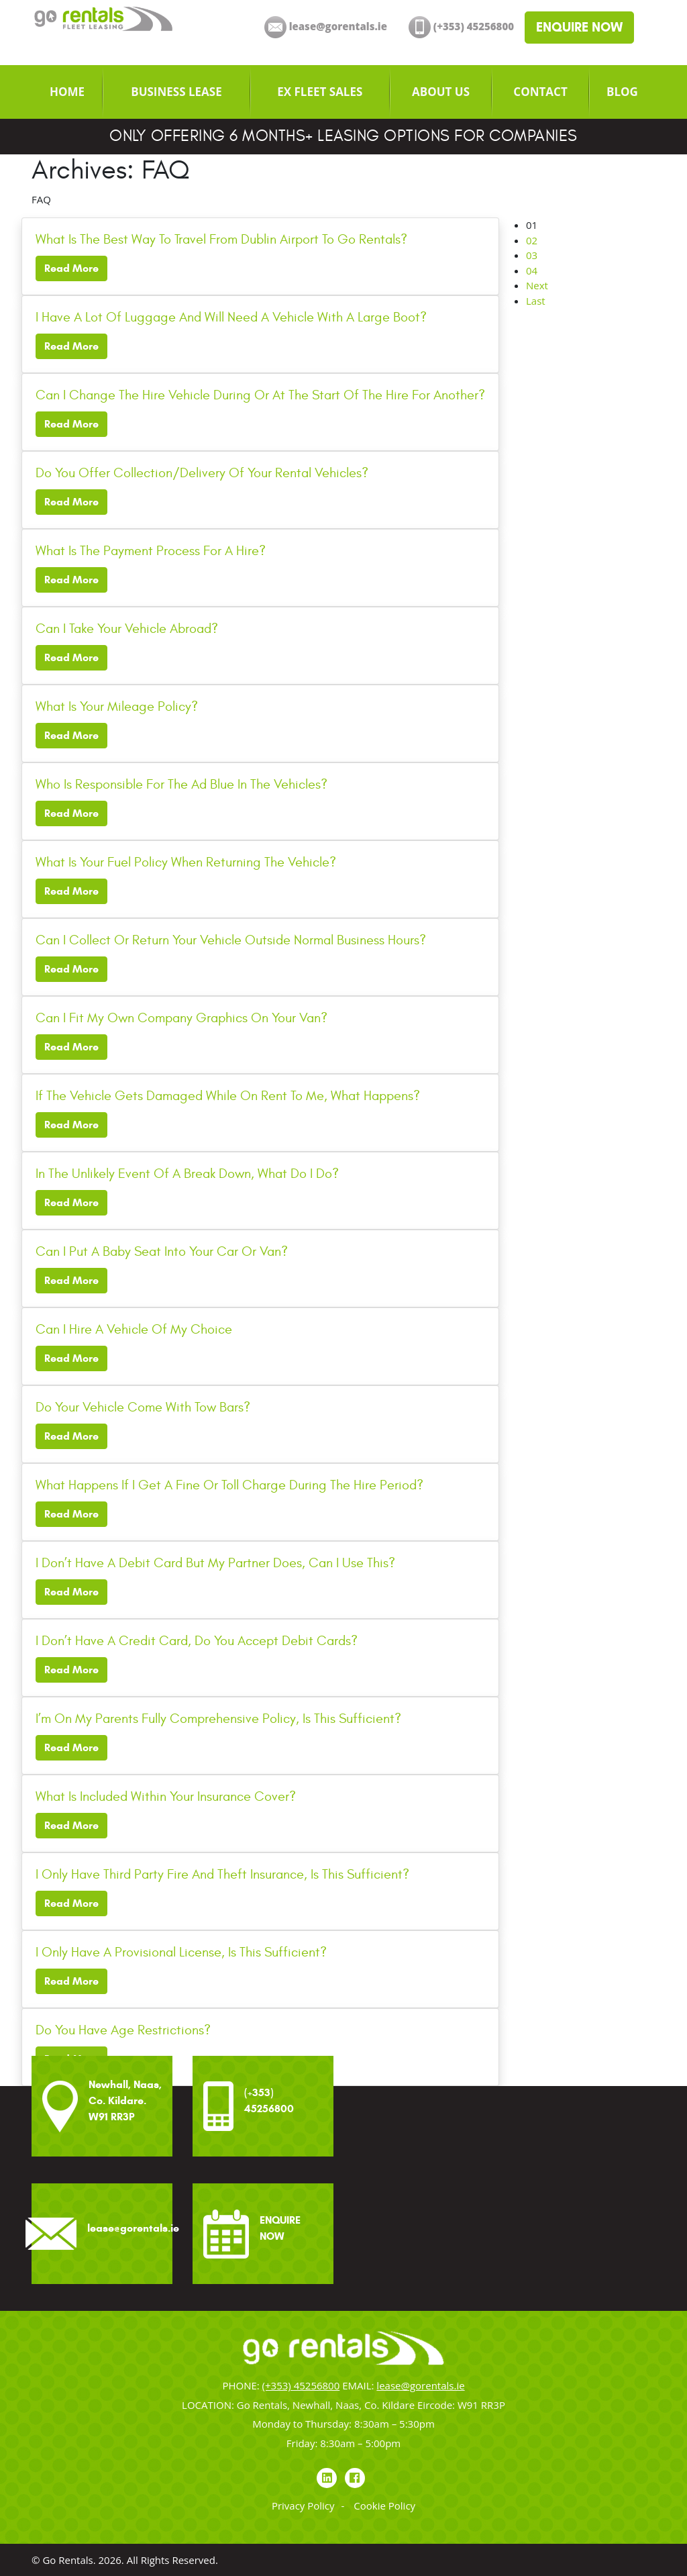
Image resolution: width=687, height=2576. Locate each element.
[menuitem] (67, 92)
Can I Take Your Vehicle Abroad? (127, 628)
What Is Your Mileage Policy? (117, 706)
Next (537, 285)
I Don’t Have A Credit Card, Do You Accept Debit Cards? (197, 1640)
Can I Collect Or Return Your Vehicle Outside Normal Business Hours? (231, 940)
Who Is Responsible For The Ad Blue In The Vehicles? (181, 784)
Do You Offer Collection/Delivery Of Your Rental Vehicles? (202, 473)
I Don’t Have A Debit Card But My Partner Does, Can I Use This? (215, 1563)
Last (535, 300)
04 (531, 270)
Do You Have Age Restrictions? (123, 2030)
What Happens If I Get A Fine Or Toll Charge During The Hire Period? (229, 1485)
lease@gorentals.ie (420, 2385)
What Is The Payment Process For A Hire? (151, 550)
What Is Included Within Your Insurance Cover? (166, 1796)
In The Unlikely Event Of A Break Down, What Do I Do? (187, 1173)
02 (531, 240)
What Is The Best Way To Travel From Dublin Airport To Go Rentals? (221, 239)
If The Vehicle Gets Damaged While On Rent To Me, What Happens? (228, 1095)
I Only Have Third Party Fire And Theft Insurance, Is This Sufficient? (222, 1874)
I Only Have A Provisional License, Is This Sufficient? (181, 1952)
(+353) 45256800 (301, 2385)
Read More (71, 268)
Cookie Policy (384, 2505)
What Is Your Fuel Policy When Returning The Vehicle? (186, 862)
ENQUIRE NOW (579, 27)
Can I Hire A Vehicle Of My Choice (134, 1329)
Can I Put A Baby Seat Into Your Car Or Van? (162, 1251)
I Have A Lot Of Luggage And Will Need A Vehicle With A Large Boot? (231, 317)
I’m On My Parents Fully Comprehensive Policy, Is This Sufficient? (218, 1718)
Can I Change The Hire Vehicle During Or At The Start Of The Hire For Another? (260, 395)
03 (531, 255)
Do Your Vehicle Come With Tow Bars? (143, 1407)
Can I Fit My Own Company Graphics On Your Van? (181, 1018)
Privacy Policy (303, 2505)
